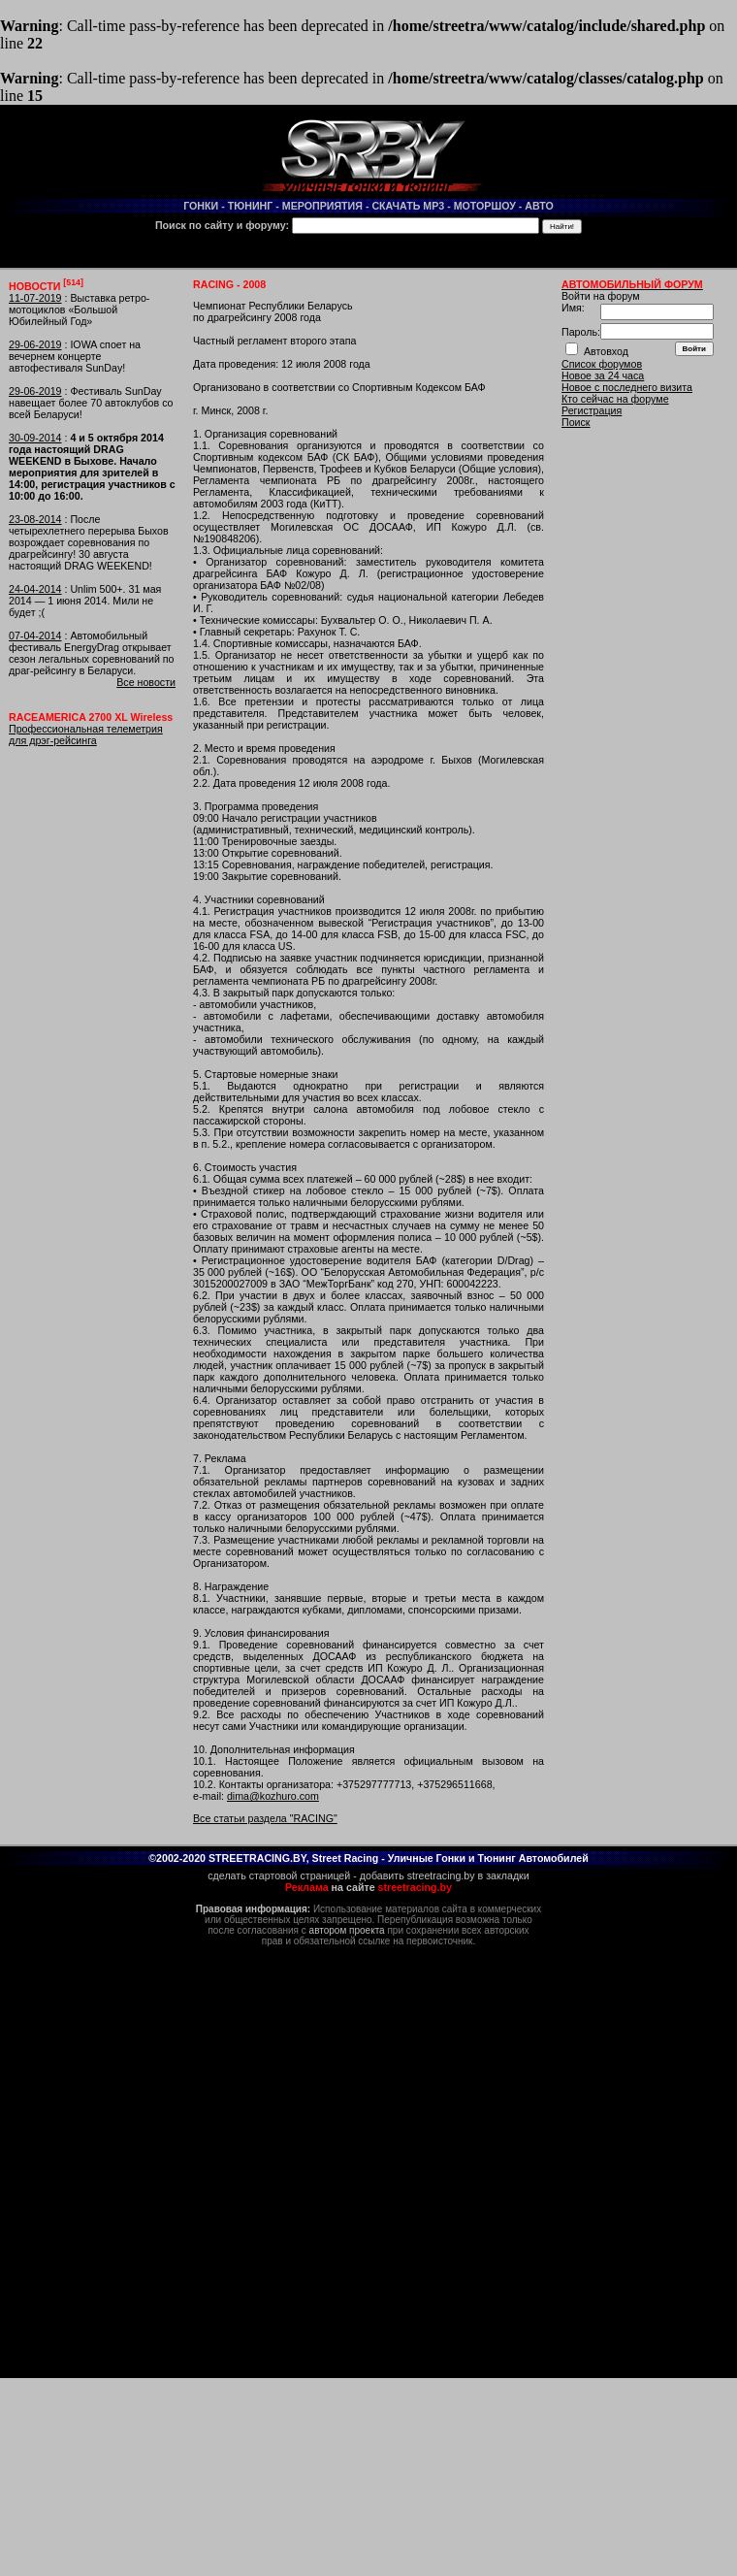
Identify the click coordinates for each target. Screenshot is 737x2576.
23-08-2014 (35, 519)
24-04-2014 (35, 589)
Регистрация (591, 410)
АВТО (539, 206)
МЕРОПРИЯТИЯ (322, 206)
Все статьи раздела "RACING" (265, 1818)
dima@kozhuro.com (273, 1796)
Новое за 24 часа (602, 375)
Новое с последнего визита (626, 387)
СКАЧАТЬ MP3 (407, 206)
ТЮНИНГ (250, 206)
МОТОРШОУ (485, 206)
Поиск (576, 422)
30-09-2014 (35, 437)
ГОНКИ (200, 206)
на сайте (368, 1887)
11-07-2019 (35, 298)
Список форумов (601, 364)
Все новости (146, 682)
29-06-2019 (35, 344)
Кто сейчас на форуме (615, 399)
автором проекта (347, 1930)
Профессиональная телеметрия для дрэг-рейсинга (86, 734)
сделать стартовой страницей (279, 1875)
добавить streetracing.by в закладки (444, 1875)
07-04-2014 (35, 635)
